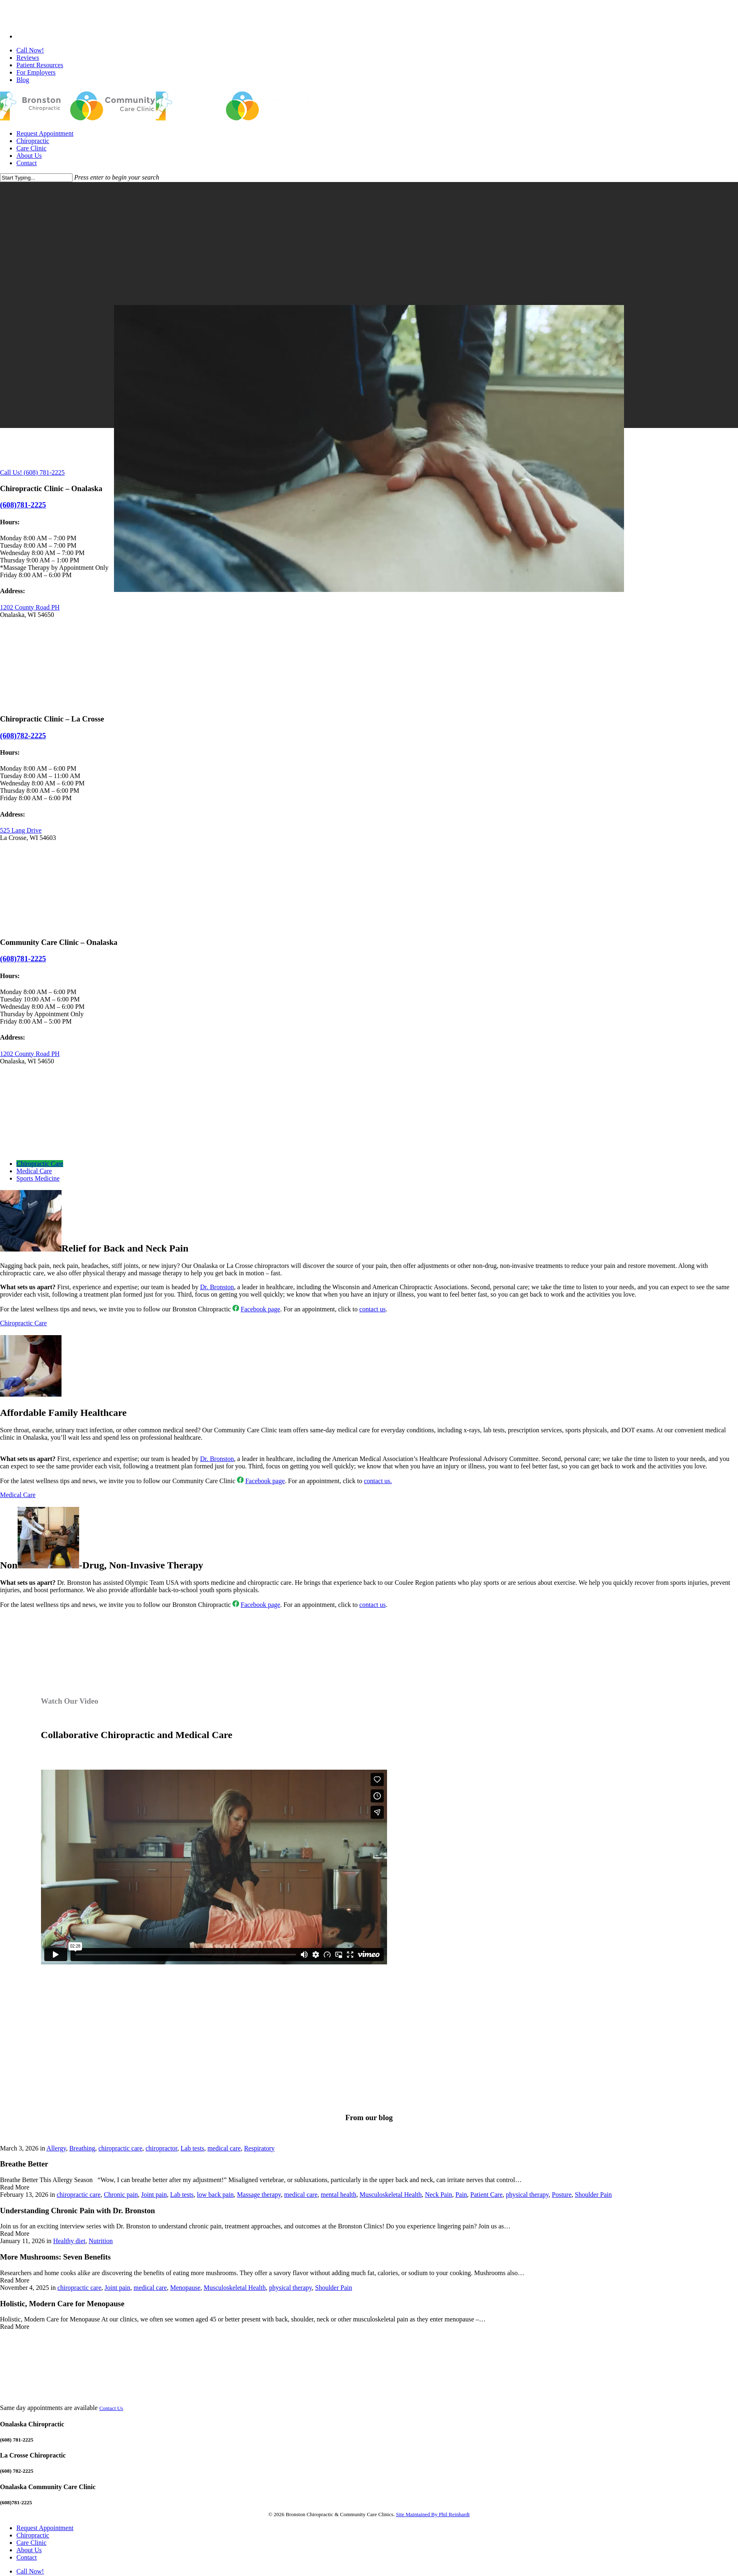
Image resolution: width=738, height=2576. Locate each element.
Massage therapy (259, 2194)
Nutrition (101, 2240)
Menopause (185, 2287)
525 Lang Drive (20, 830)
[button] (39, 1163)
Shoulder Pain (593, 2194)
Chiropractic (32, 2535)
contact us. (378, 1480)
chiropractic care (120, 2148)
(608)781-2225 (23, 958)
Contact (26, 2557)
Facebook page (260, 1309)
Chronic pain (121, 2194)
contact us (372, 1309)
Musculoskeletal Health (391, 2194)
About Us (29, 2549)
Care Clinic (31, 2542)
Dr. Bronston (217, 1286)
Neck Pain (438, 2194)
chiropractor (162, 2148)
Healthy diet (69, 2240)
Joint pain (154, 2194)
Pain (461, 2194)
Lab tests (192, 2148)
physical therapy (527, 2194)
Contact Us (111, 2408)
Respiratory (259, 2148)
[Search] (36, 177)
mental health (338, 2194)
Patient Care (486, 2194)
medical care (224, 2148)
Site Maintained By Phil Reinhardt (433, 2514)
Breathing (82, 2148)
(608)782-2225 (23, 735)
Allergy (56, 2148)
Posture (562, 2194)
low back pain (215, 2194)
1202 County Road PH (29, 607)
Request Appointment (44, 2527)
